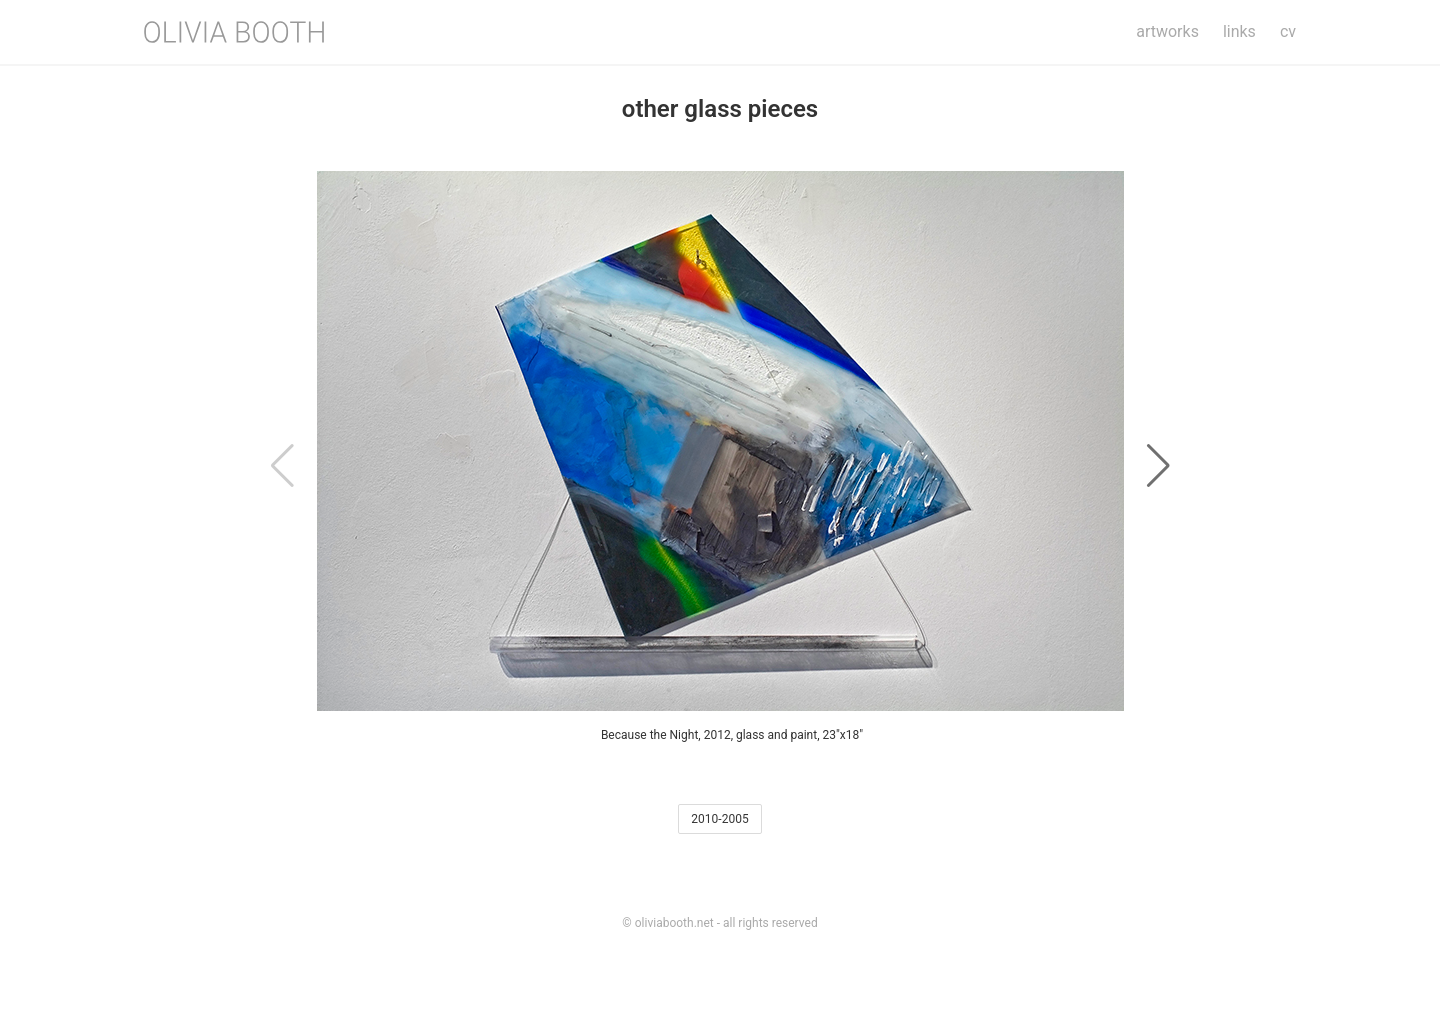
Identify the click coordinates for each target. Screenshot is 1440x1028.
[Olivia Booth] (234, 32)
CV (1288, 31)
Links (1239, 31)
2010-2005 (719, 819)
